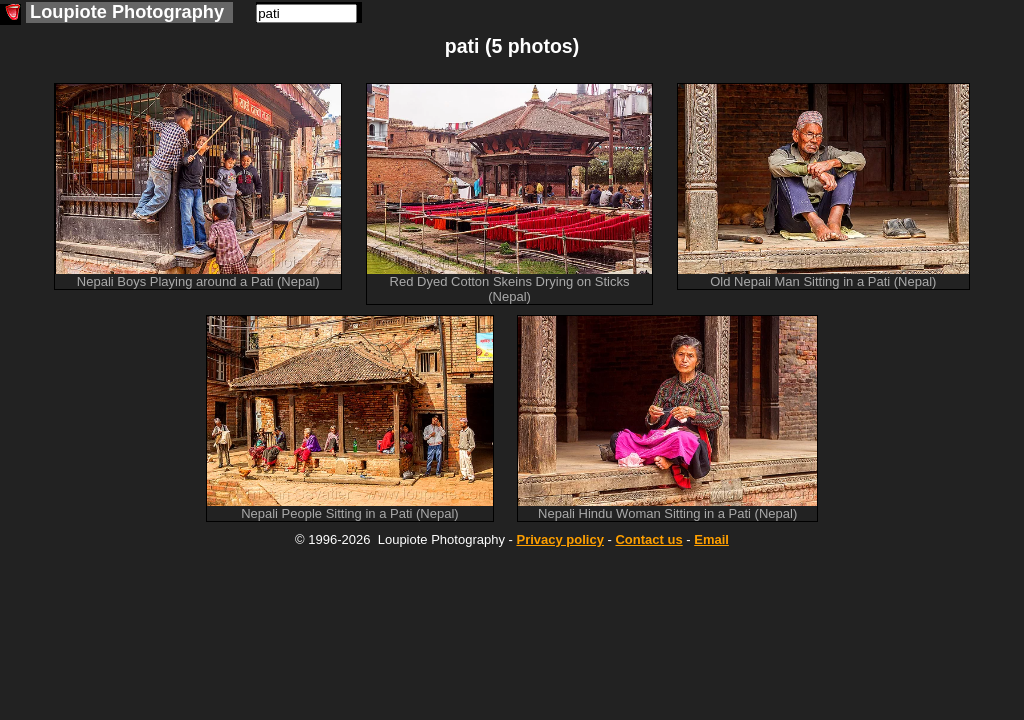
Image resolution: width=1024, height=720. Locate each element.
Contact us (648, 539)
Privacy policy (559, 539)
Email (711, 539)
